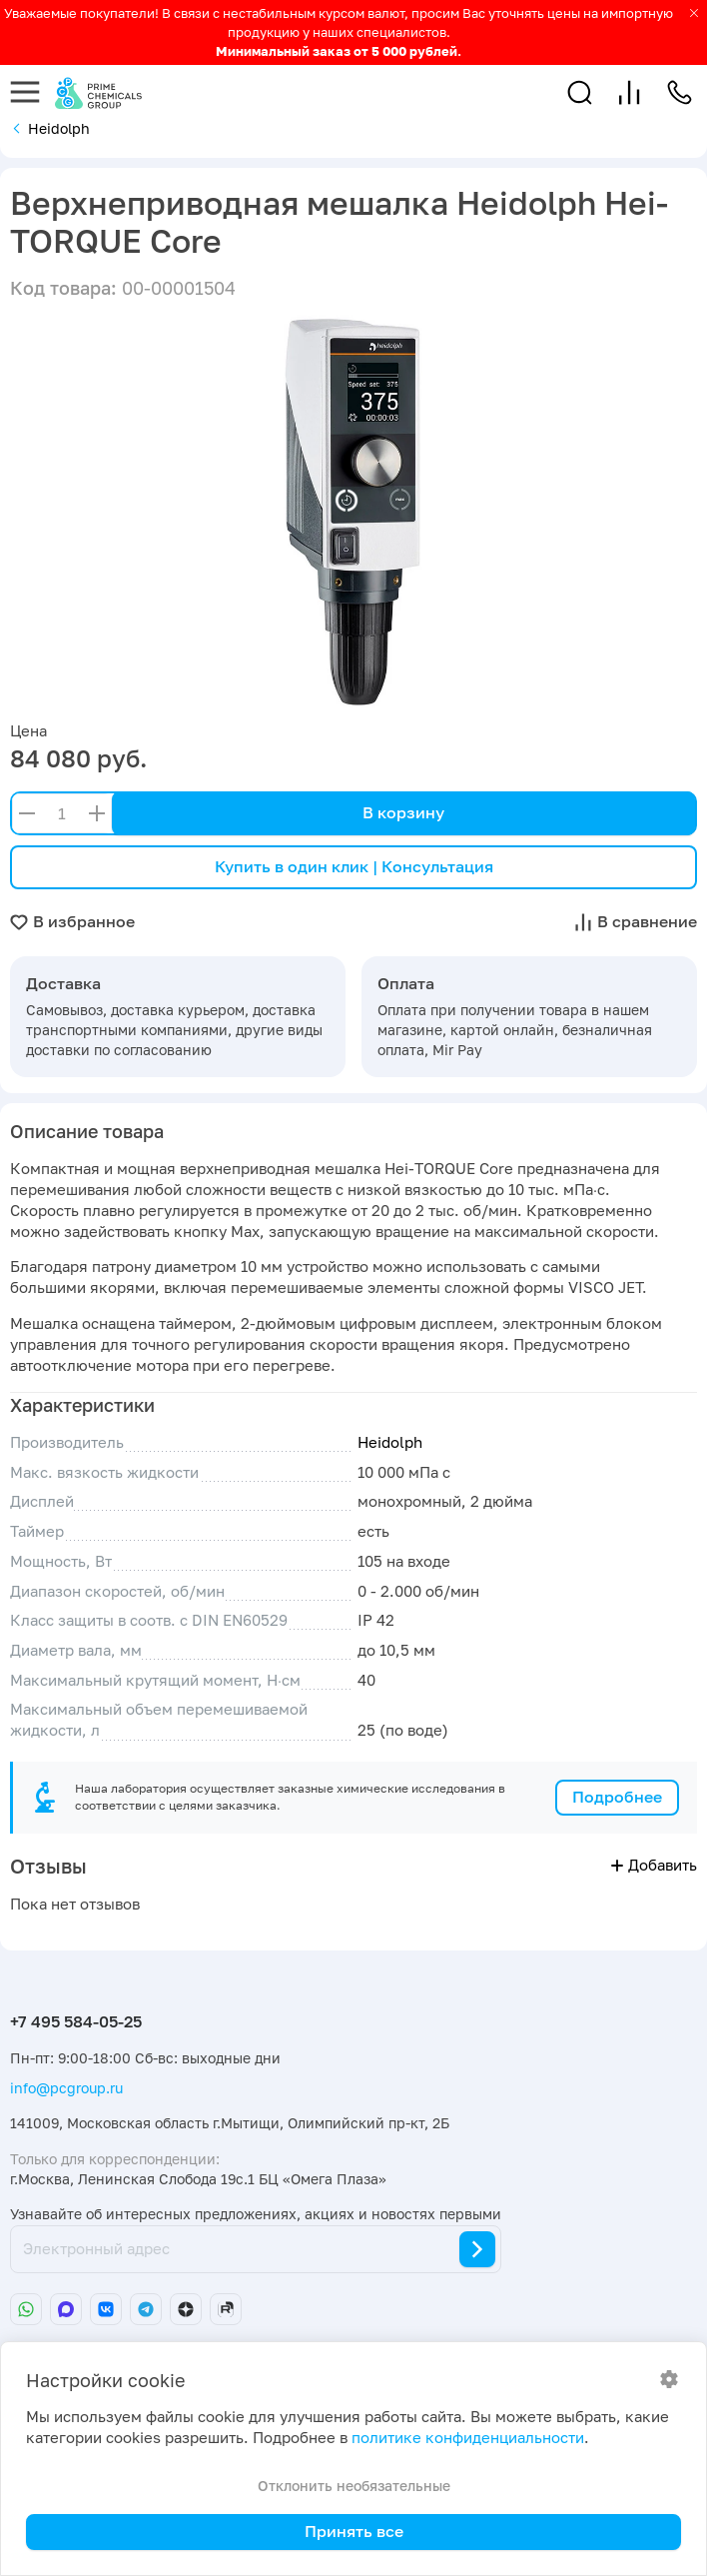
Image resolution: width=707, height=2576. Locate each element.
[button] (579, 92)
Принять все (354, 2531)
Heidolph (389, 1442)
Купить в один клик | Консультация (354, 866)
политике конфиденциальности (468, 2437)
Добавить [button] (654, 1865)
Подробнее (617, 1797)
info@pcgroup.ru (66, 2087)
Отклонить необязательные (354, 2485)
